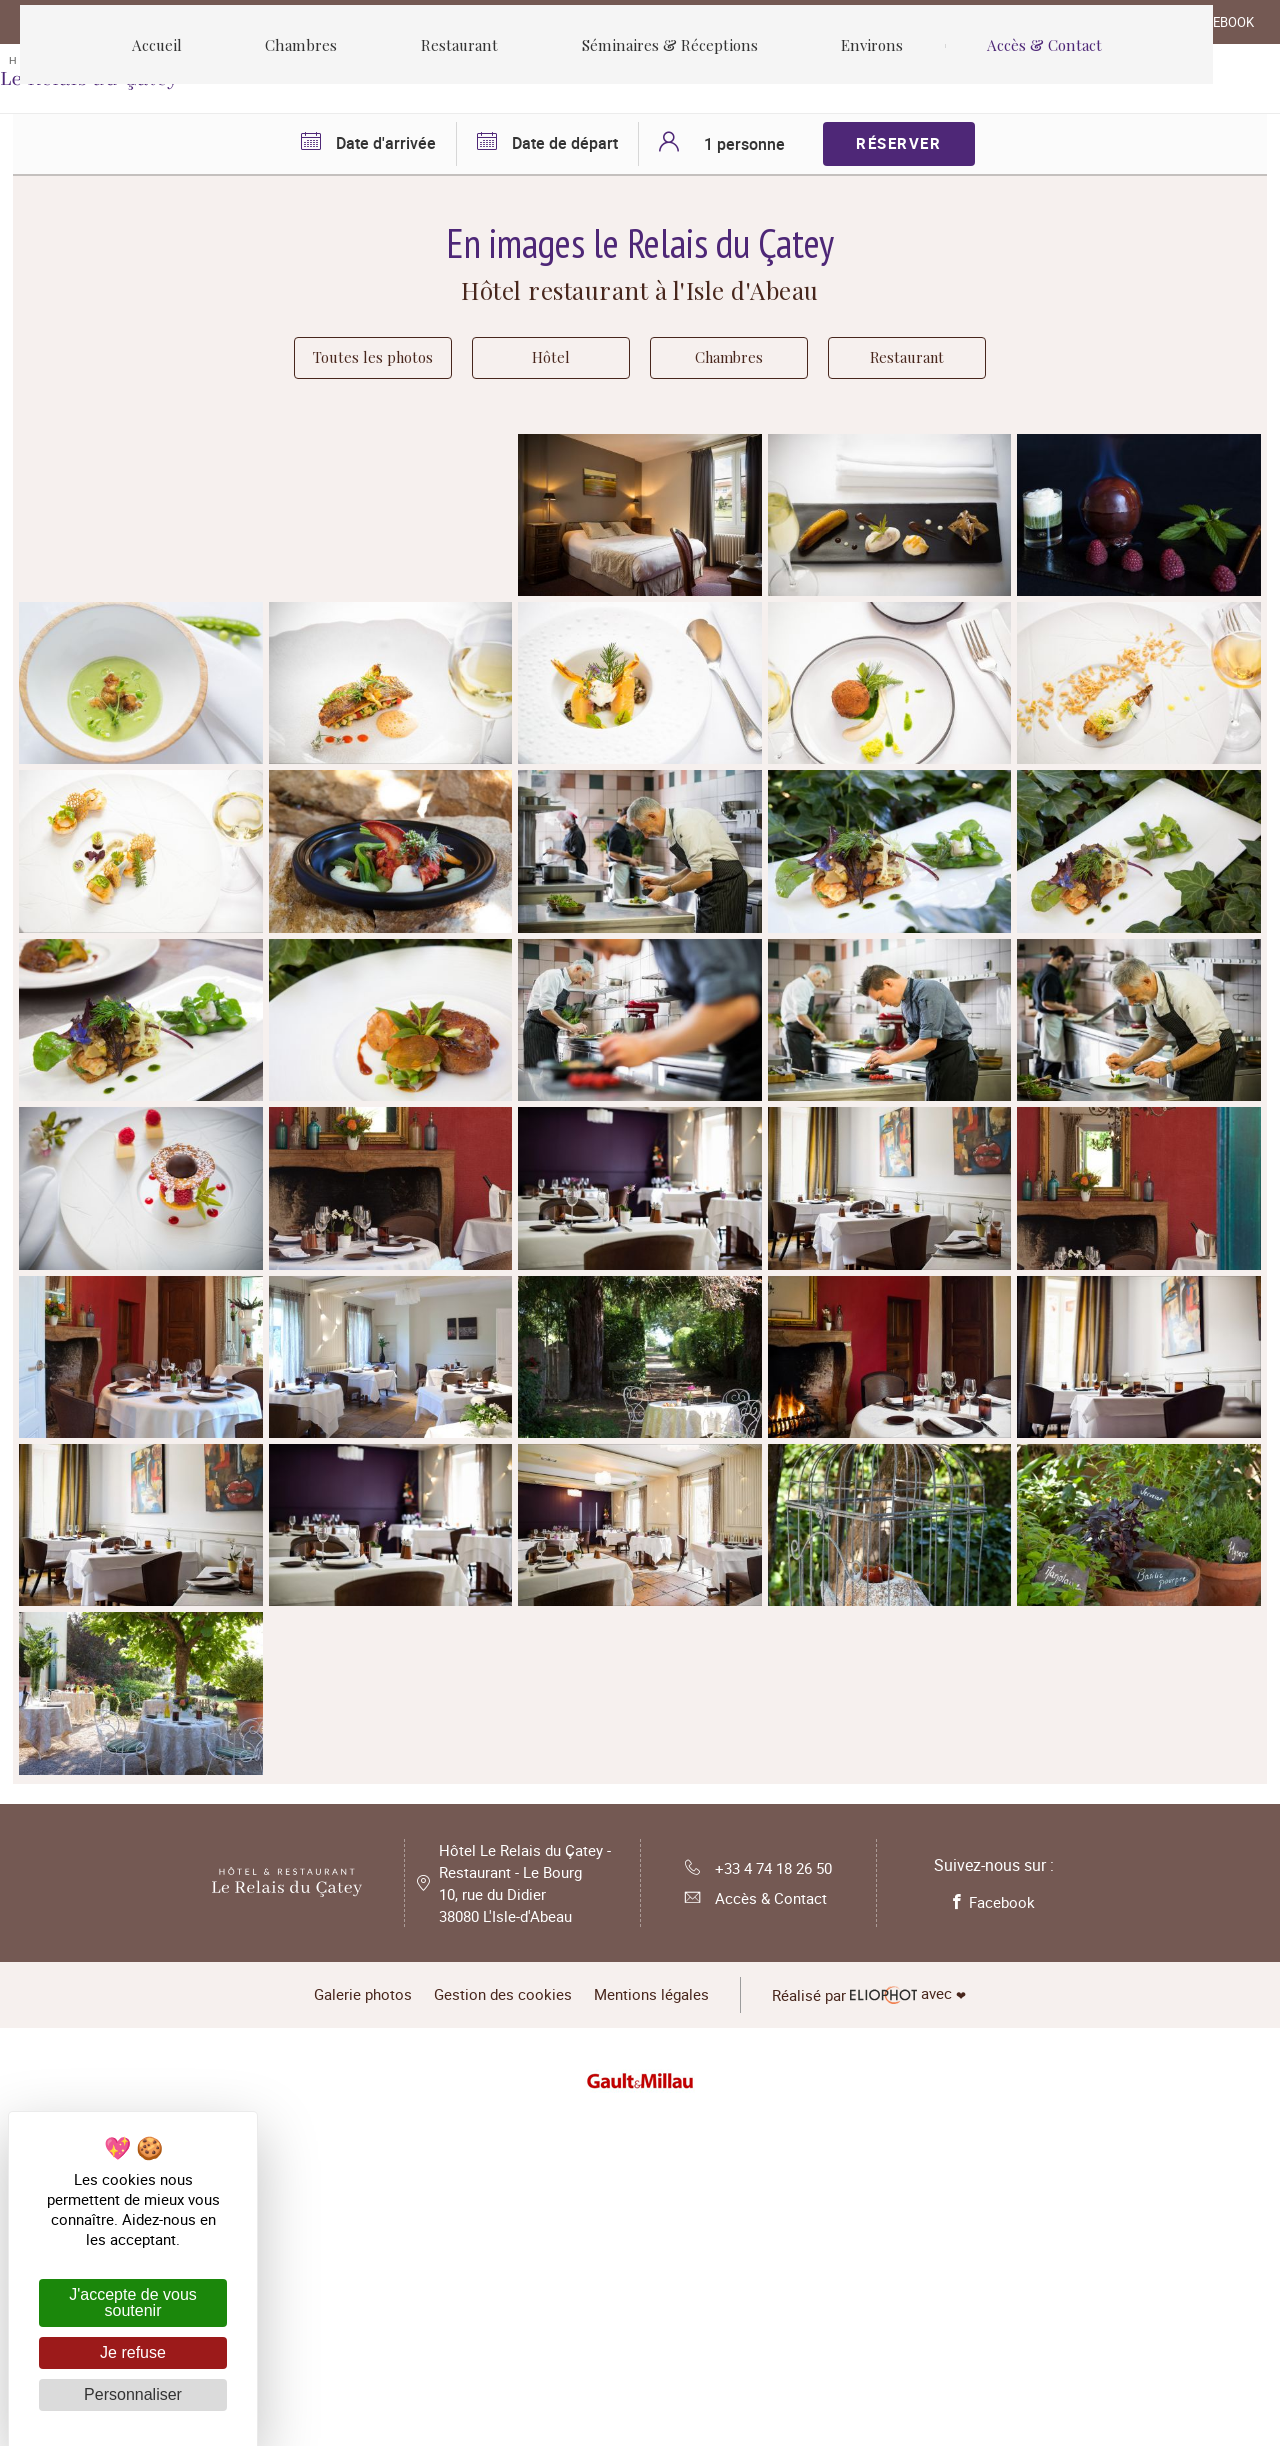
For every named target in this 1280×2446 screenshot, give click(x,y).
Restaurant (917, 363)
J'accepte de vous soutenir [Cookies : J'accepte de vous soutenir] (133, 2302)
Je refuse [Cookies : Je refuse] (133, 2352)
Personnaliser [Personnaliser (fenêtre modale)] (133, 2394)
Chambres (738, 363)
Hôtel (561, 363)
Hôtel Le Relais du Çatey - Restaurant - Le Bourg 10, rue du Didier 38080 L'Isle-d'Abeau (528, 2219)
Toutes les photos (373, 363)
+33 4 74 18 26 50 (758, 2203)
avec (896, 2327)
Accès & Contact (751, 2235)
